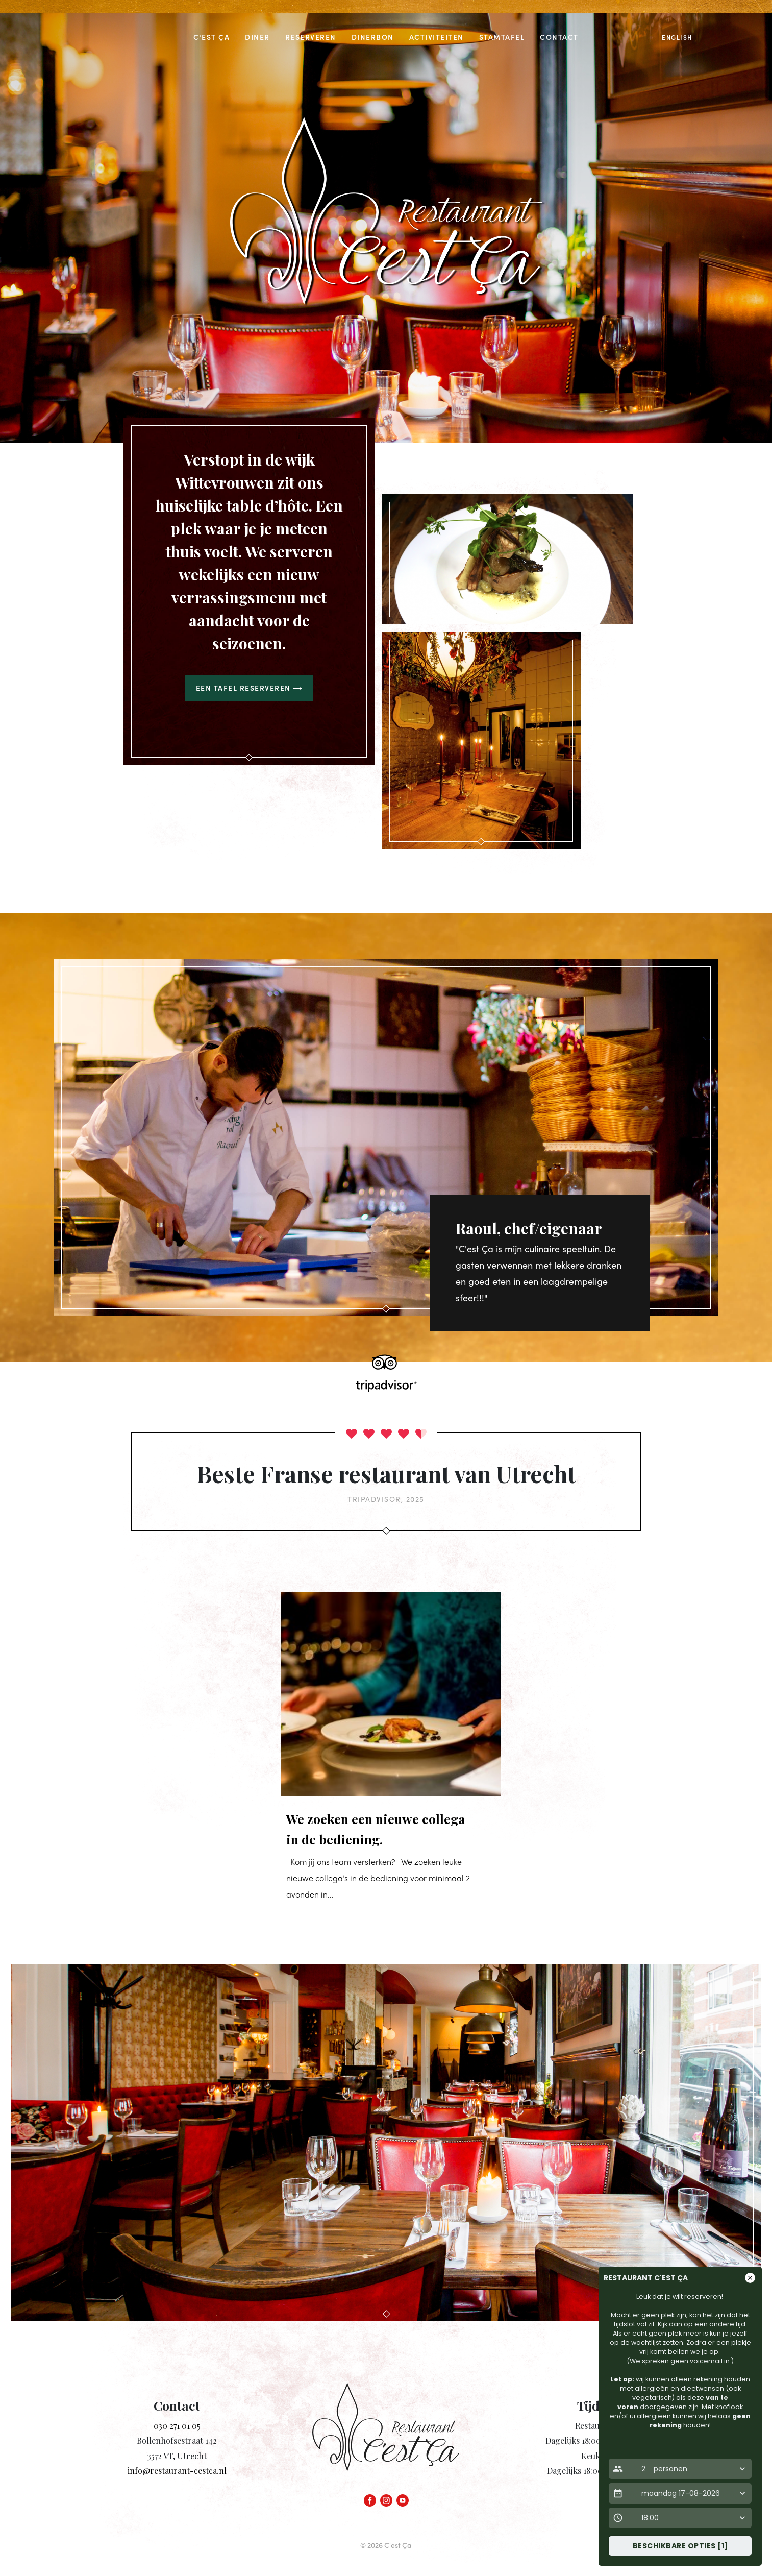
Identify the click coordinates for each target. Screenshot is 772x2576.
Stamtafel (502, 37)
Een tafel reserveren (249, 688)
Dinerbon (373, 37)
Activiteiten (436, 37)
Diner (257, 37)
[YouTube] (402, 2498)
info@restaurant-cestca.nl (177, 2470)
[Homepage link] (386, 2436)
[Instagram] (386, 2498)
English (677, 37)
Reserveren (310, 37)
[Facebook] (370, 2498)
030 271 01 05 (177, 2425)
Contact (559, 37)
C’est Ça (211, 37)
